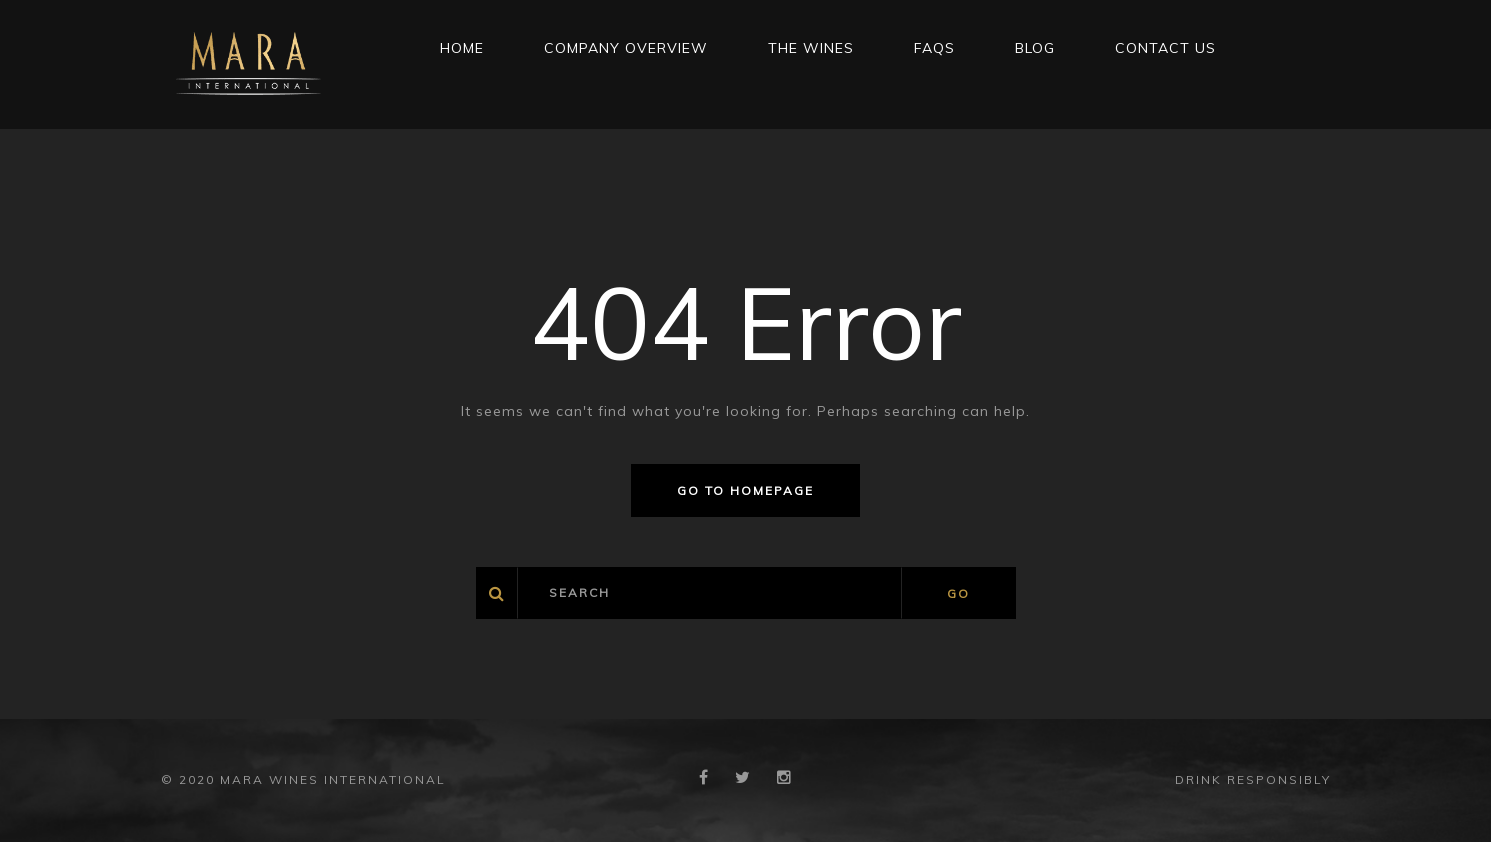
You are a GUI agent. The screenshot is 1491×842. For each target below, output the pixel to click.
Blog (1035, 48)
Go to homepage (745, 490)
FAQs (934, 48)
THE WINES (811, 48)
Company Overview (626, 48)
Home (462, 48)
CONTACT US (1165, 48)
